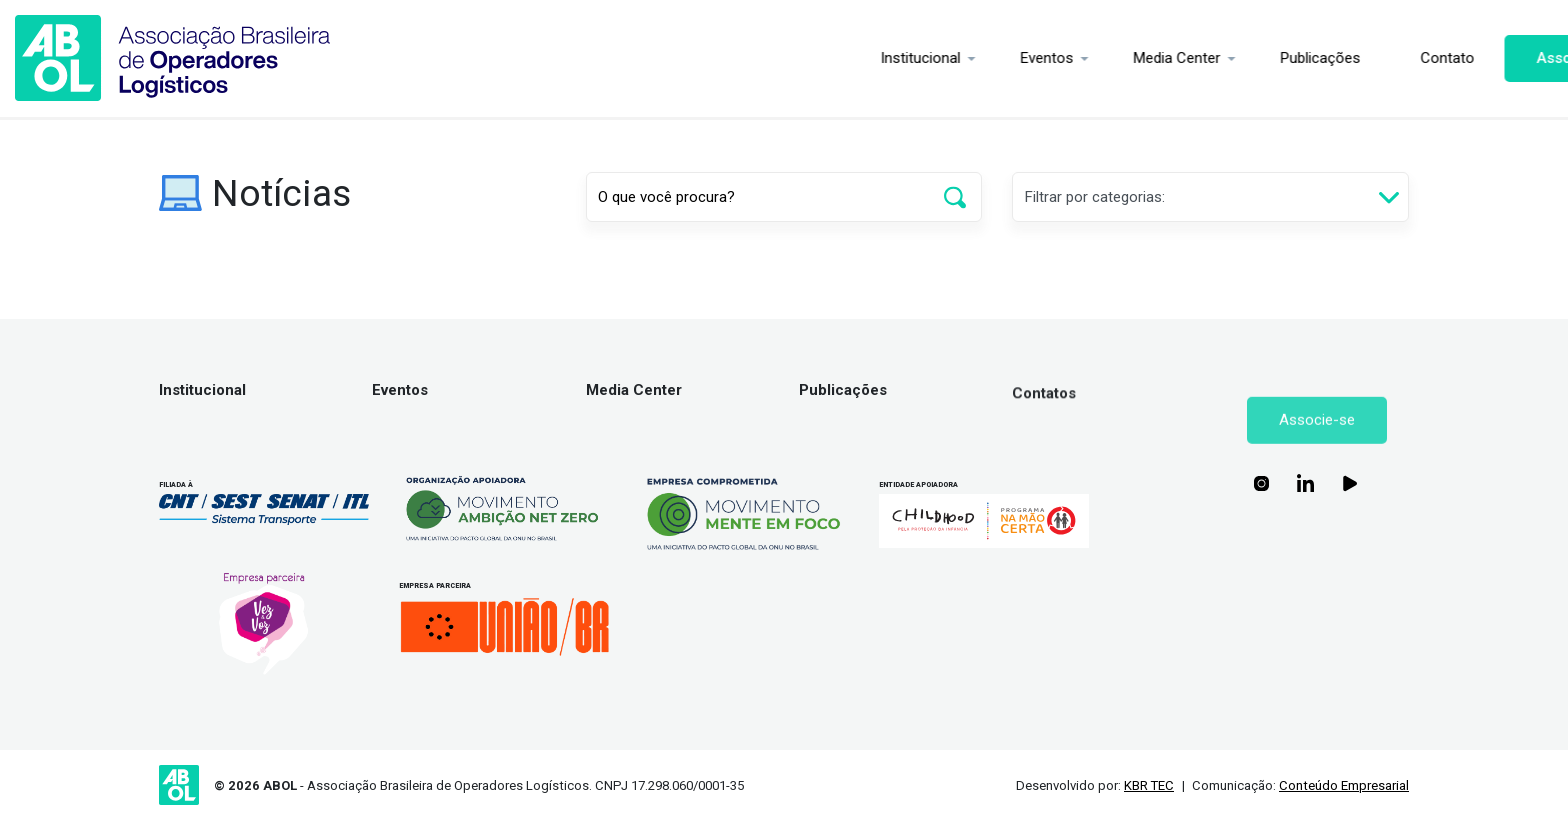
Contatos (1044, 404)
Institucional (825, 58)
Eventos (951, 58)
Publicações (1225, 58)
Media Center (1081, 58)
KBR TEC (1149, 785)
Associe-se (1481, 58)
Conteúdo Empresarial (1344, 785)
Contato (1352, 58)
